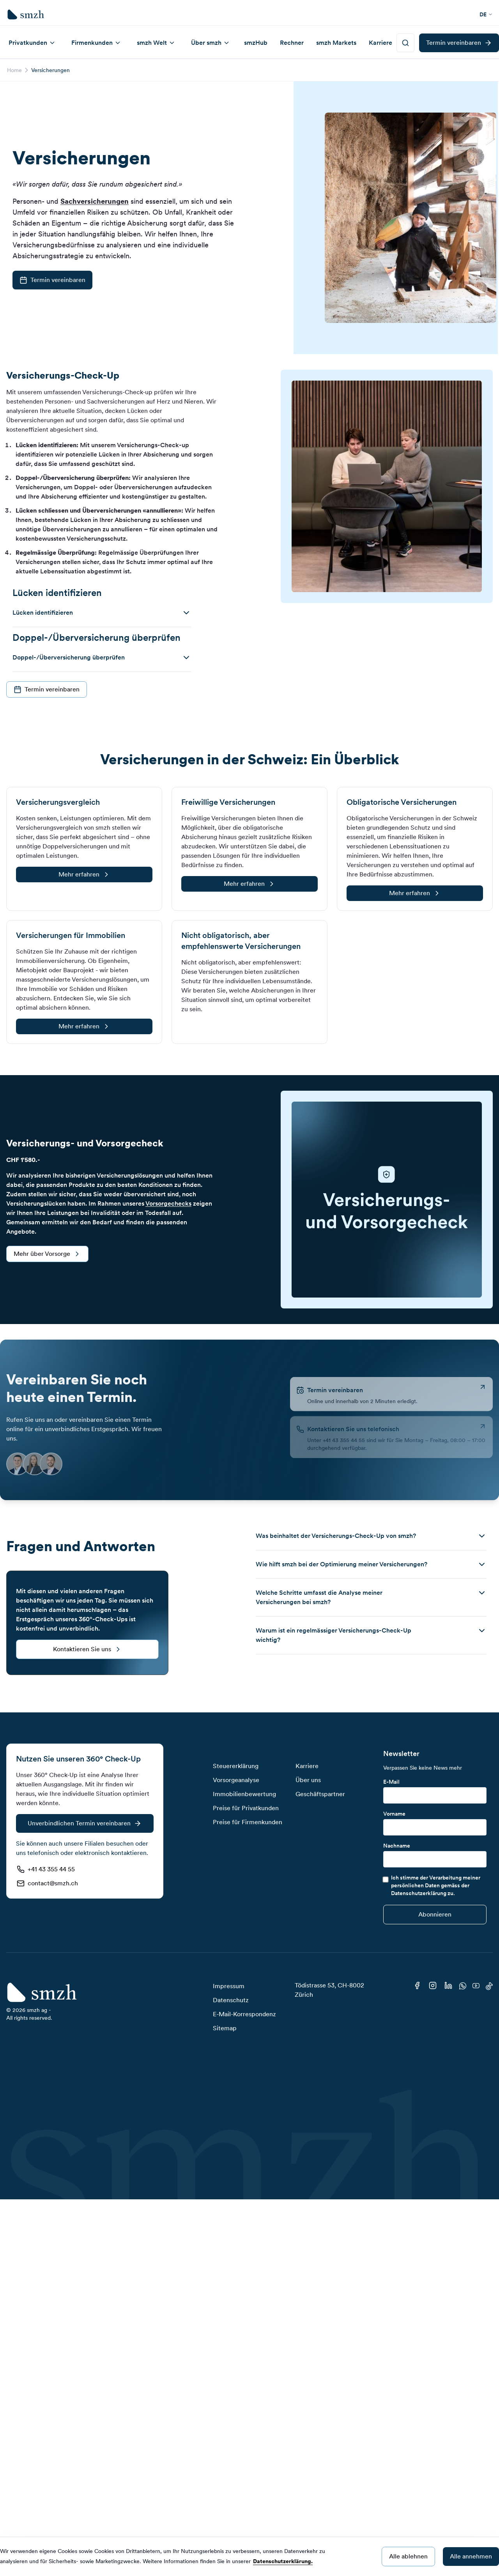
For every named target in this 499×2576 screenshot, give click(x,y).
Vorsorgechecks (168, 1203)
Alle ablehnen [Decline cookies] (408, 2556)
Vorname (394, 1814)
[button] (101, 612)
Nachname (396, 1846)
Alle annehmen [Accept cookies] (471, 2556)
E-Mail (391, 1782)
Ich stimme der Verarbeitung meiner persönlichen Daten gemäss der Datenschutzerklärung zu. (435, 1885)
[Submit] (435, 1914)
